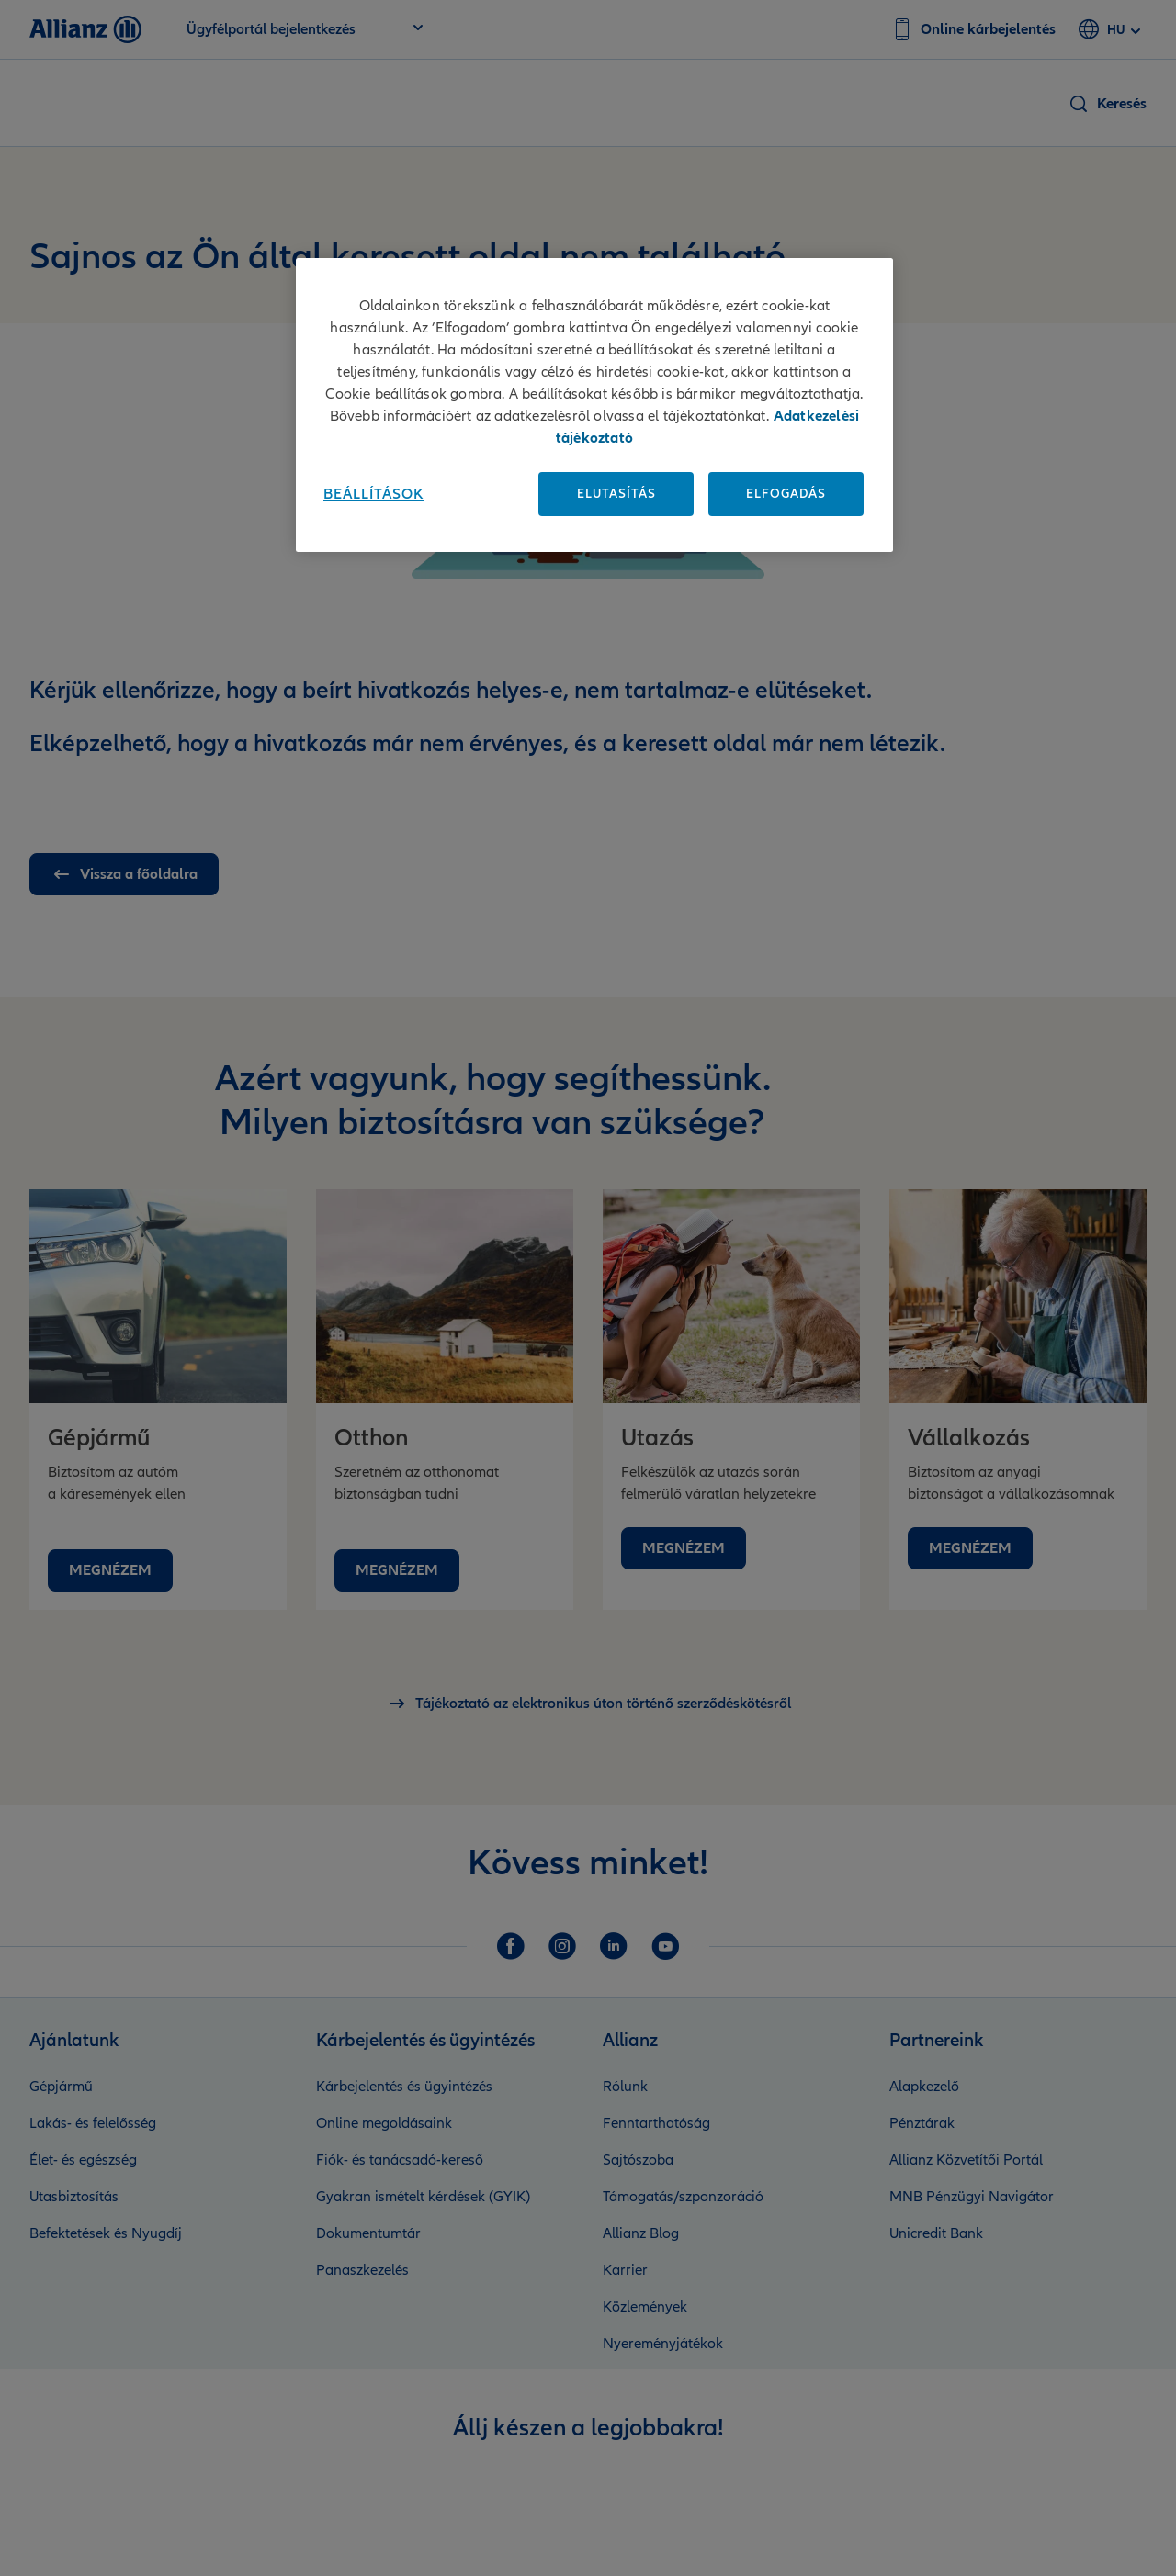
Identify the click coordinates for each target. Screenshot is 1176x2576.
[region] (594, 405)
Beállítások (373, 494)
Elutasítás (616, 493)
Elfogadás (786, 493)
